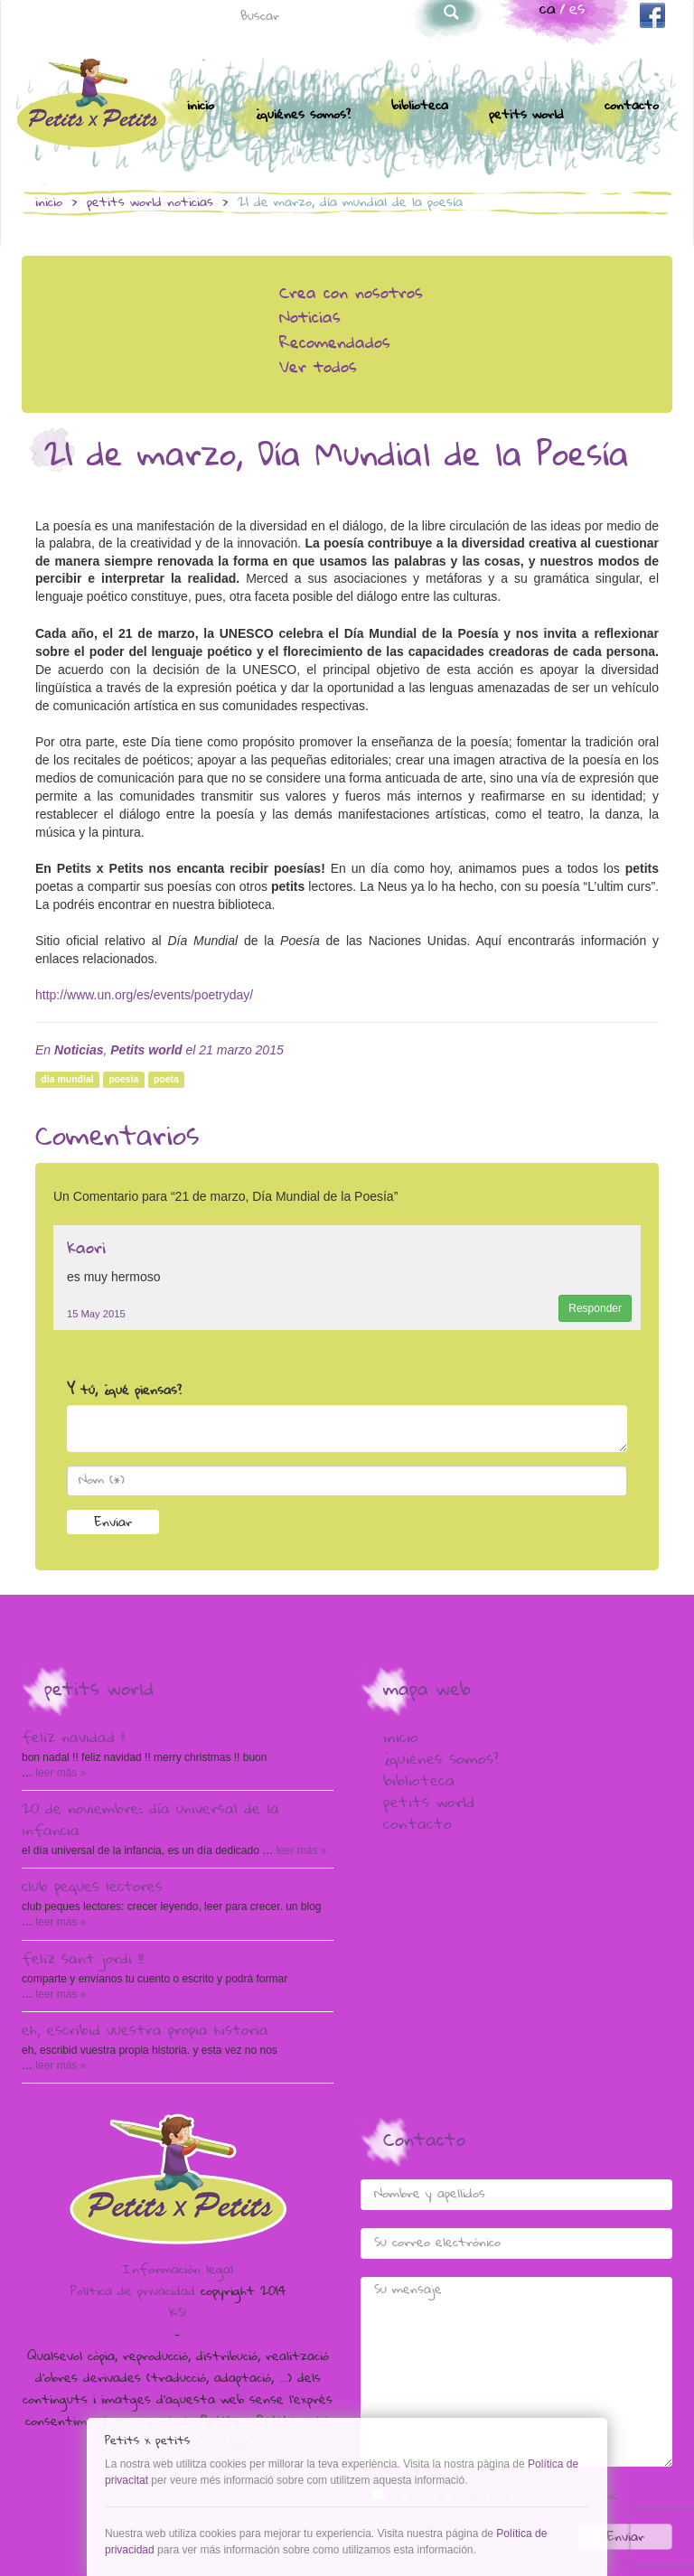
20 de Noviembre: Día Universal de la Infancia (150, 1821)
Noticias (190, 203)
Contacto (632, 106)
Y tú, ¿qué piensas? (124, 1391)
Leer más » (59, 1772)
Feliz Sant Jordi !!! (83, 1960)
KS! (177, 2314)
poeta (166, 1079)
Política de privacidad (132, 2292)
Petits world (526, 115)
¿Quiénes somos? (303, 115)
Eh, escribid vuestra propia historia (145, 2032)
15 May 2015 (96, 1313)
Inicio (200, 106)
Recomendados (334, 345)
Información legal (177, 2270)
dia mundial (67, 1079)
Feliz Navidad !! (73, 1739)
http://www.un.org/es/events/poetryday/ (144, 995)
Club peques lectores (92, 1888)
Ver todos (318, 369)
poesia (123, 1079)
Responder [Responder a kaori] (595, 1308)
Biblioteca (419, 106)
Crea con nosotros (351, 295)
